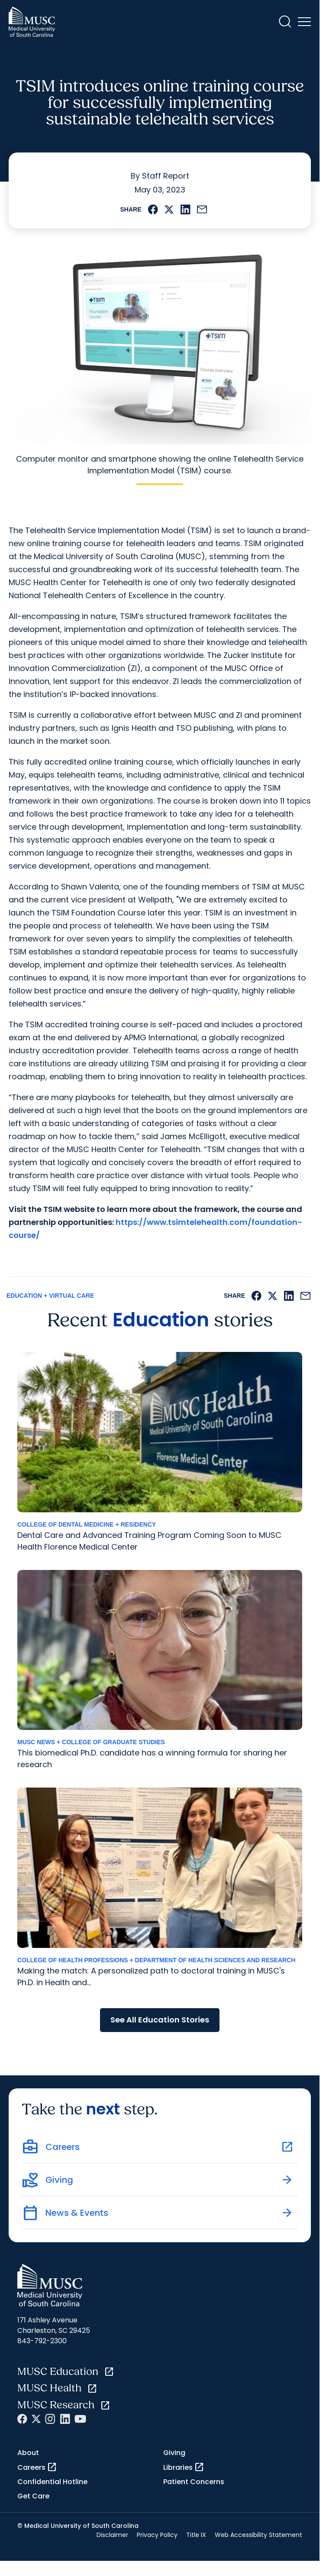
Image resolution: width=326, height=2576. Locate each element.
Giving (174, 2453)
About (28, 2453)
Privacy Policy (157, 2534)
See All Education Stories (159, 2019)
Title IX (196, 2534)
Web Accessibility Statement (258, 2534)
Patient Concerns (193, 2482)
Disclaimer (112, 2534)
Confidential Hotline (52, 2482)
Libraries (183, 2467)
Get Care (33, 2496)
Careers (37, 2467)
